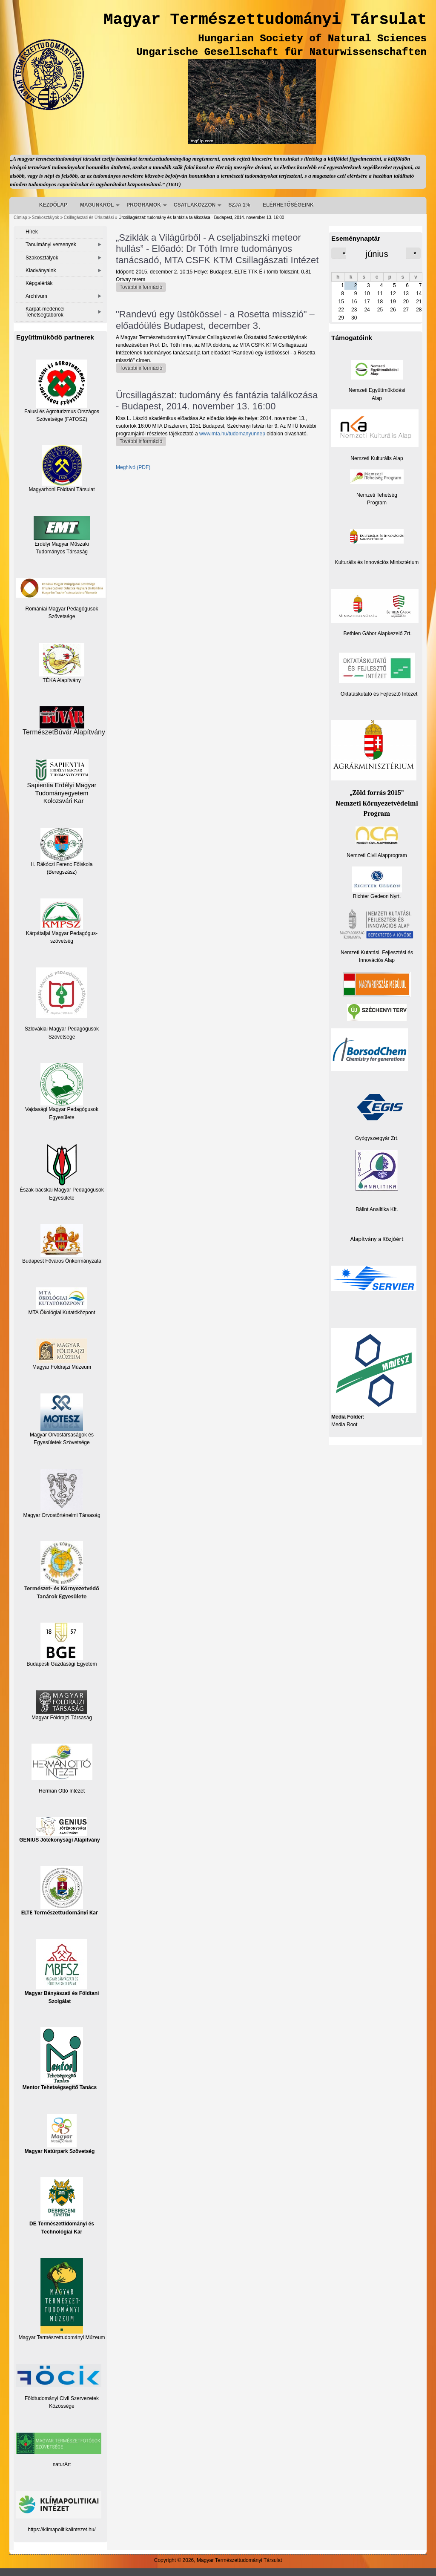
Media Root (344, 1425)
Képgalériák (39, 283)
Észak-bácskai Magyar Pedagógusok (61, 1168)
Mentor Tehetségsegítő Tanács (60, 2058)
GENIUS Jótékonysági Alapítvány (59, 1830)
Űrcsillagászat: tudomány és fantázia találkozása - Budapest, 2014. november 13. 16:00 (217, 401)
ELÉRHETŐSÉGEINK (288, 205)
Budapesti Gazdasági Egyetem (62, 1664)
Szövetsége (62, 1037)
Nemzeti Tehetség (376, 495)
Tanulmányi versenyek (51, 245)
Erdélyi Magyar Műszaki (62, 531)
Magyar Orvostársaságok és (62, 1435)
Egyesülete (61, 1198)
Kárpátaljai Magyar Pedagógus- (62, 933)
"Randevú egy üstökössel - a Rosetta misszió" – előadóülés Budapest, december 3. (215, 320)
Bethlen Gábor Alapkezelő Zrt (377, 633)
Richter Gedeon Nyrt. (377, 882)
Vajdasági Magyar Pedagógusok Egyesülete (61, 1091)
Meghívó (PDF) (133, 467)
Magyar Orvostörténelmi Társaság (61, 1515)
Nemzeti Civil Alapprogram (377, 855)
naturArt (62, 2464)
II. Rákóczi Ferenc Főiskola (62, 864)
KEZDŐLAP (53, 205)
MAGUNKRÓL (97, 205)
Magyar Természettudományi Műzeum (61, 2299)
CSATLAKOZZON (194, 205)
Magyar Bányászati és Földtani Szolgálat (62, 1971)
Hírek (32, 232)
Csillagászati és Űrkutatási (89, 217)
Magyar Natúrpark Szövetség (60, 2134)
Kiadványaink (41, 270)
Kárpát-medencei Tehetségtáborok (45, 312)
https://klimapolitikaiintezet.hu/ (61, 2530)
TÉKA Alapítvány (61, 663)
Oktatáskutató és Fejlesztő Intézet (379, 694)
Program (377, 503)
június (376, 254)
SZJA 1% (239, 205)
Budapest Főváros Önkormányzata (61, 1261)
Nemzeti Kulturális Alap (376, 458)
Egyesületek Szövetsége (61, 1442)
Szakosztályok (45, 217)
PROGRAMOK (143, 205)
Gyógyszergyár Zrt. (377, 1138)
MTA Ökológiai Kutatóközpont (61, 1312)
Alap (377, 398)
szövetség (61, 941)
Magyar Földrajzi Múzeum (61, 1367)
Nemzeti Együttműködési (377, 390)
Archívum (36, 296)
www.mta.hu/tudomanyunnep (232, 434)
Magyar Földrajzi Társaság (62, 1705)
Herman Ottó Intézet (62, 1791)
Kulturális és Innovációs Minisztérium (377, 562)
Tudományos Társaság (62, 552)
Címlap (20, 217)
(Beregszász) (62, 872)
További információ (143, 287)
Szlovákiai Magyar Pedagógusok (62, 1029)
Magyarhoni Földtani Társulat (62, 468)
